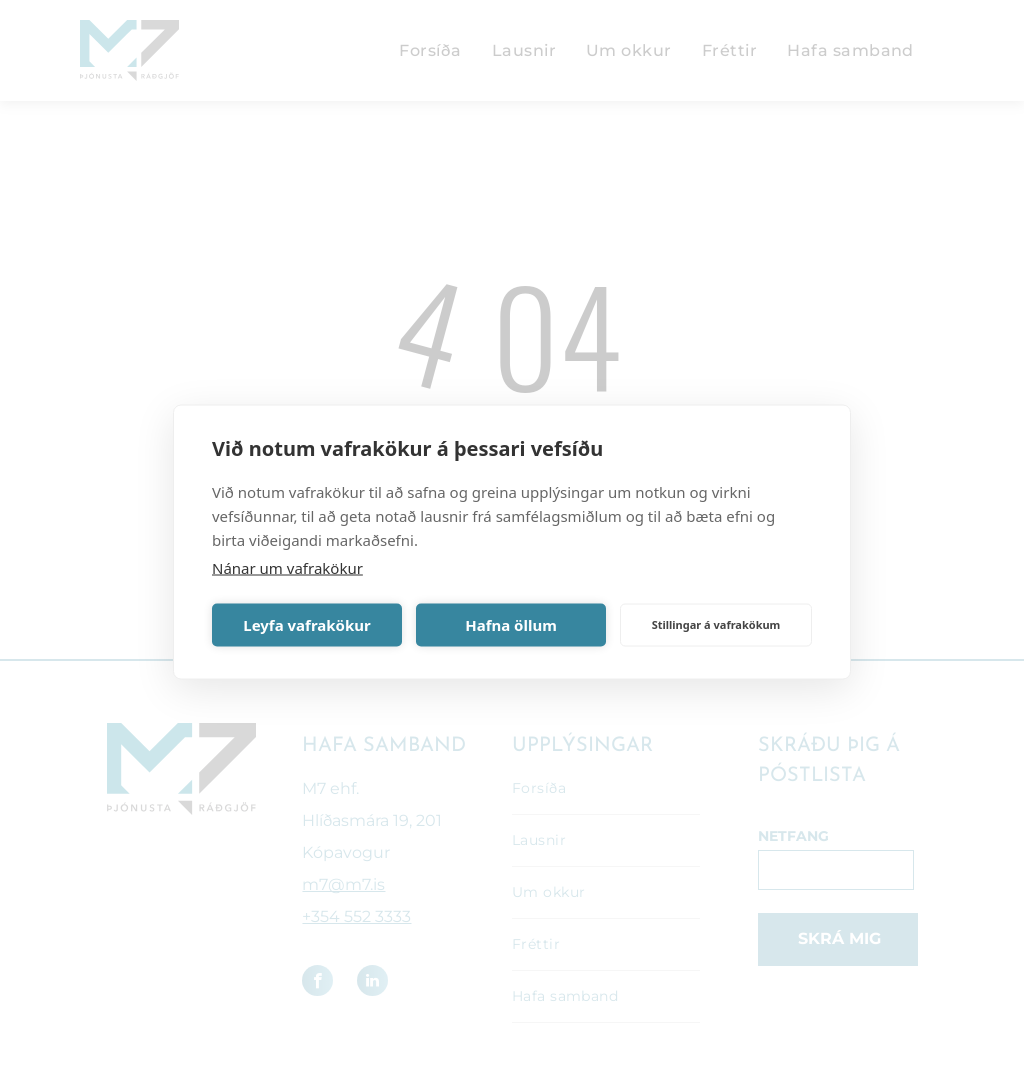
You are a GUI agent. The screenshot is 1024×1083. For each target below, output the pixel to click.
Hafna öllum (511, 625)
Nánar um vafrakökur (287, 567)
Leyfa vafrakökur (306, 625)
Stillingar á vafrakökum (716, 624)
